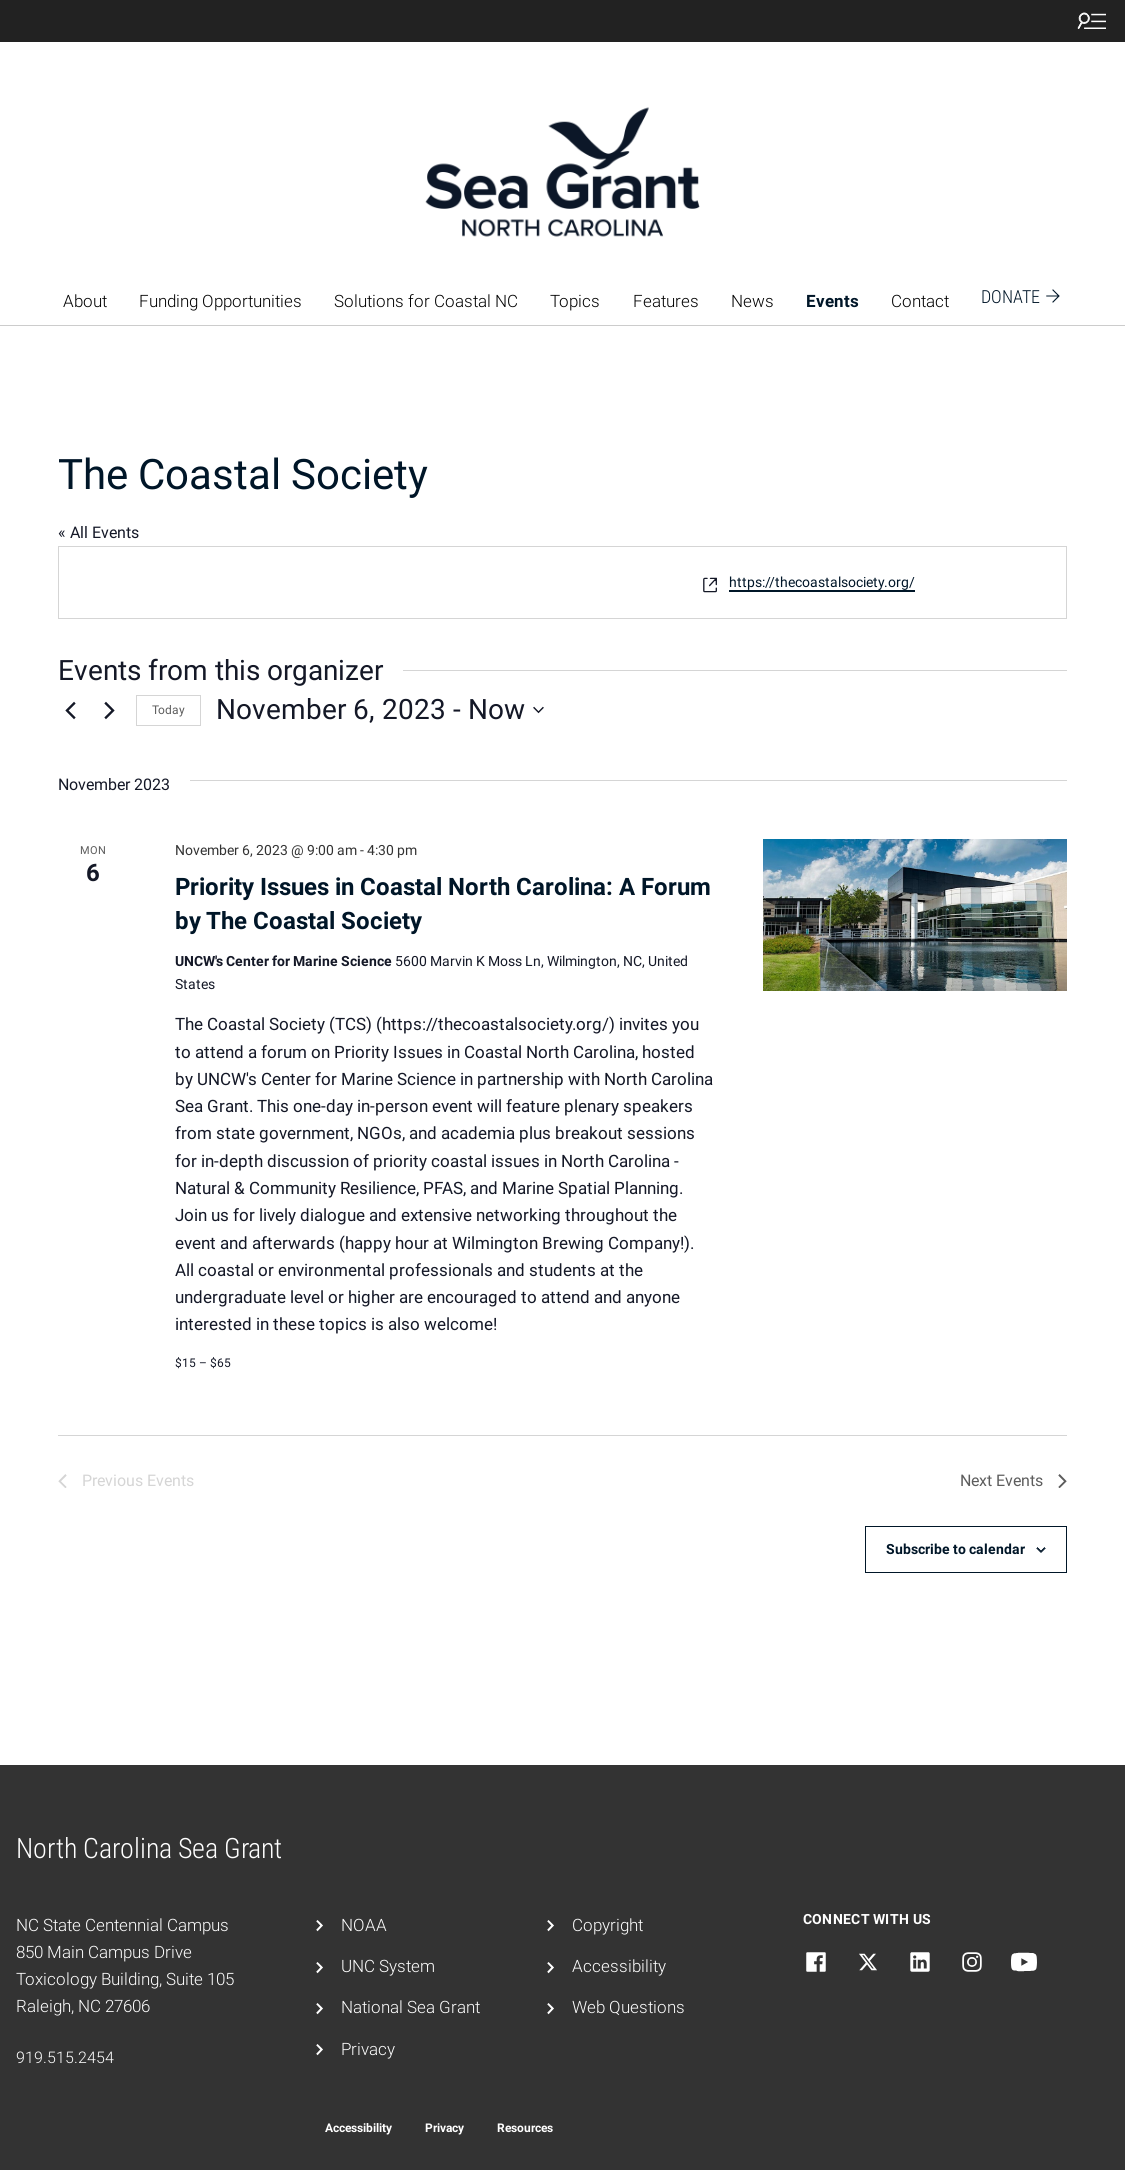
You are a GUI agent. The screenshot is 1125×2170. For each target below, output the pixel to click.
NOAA (364, 1925)
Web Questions (628, 2007)
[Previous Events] (70, 710)
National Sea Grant (410, 2007)
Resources (525, 2128)
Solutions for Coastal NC (426, 301)
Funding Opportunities (220, 301)
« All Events (98, 532)
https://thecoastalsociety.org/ (822, 582)
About (85, 301)
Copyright (607, 1925)
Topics (575, 301)
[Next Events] (109, 710)
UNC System (388, 1966)
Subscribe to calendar (955, 1549)
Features (666, 301)
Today (168, 710)
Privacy (368, 2049)
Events (832, 301)
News (752, 301)
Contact (920, 301)
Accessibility (619, 1966)
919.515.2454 (65, 2057)
